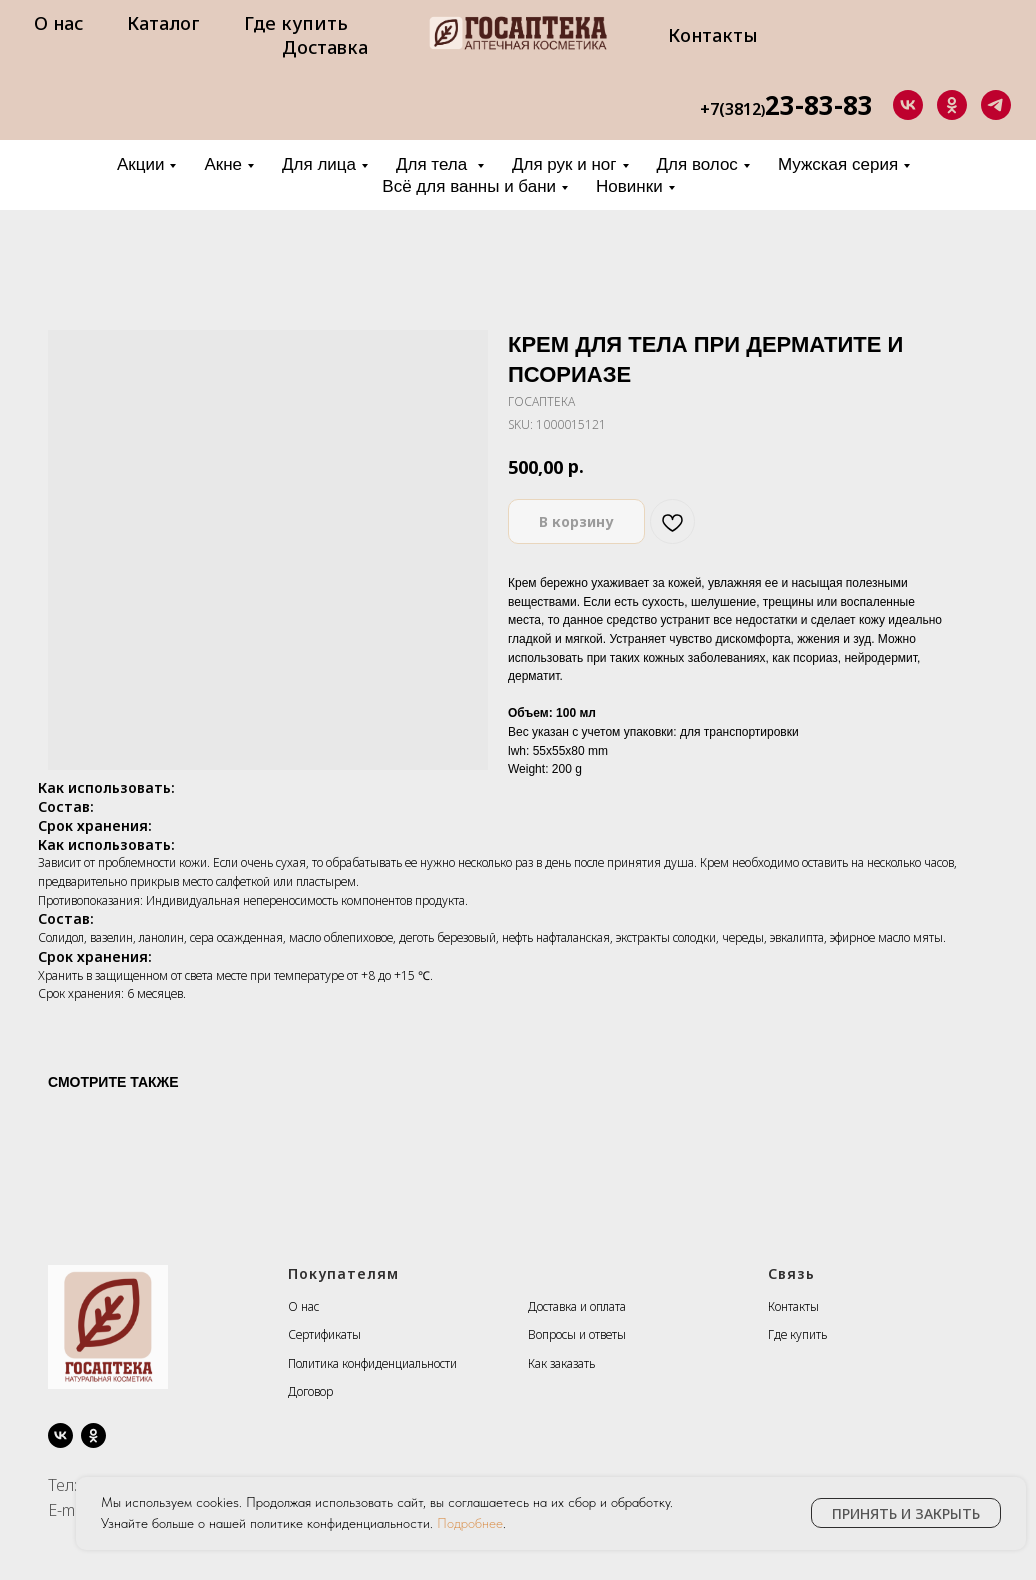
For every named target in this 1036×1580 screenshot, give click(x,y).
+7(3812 (730, 109)
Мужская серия (838, 164)
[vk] (908, 105)
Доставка (325, 47)
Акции (141, 164)
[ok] (952, 105)
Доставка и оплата (577, 1306)
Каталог (163, 23)
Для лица (319, 164)
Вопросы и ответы (577, 1334)
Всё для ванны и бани (469, 186)
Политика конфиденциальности (372, 1363)
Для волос (697, 164)
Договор (310, 1391)
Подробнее (470, 1523)
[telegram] (996, 105)
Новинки (629, 186)
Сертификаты (324, 1334)
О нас (58, 23)
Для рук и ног (564, 164)
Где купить (296, 23)
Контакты (713, 35)
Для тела (434, 164)
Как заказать (561, 1363)
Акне (223, 164)
